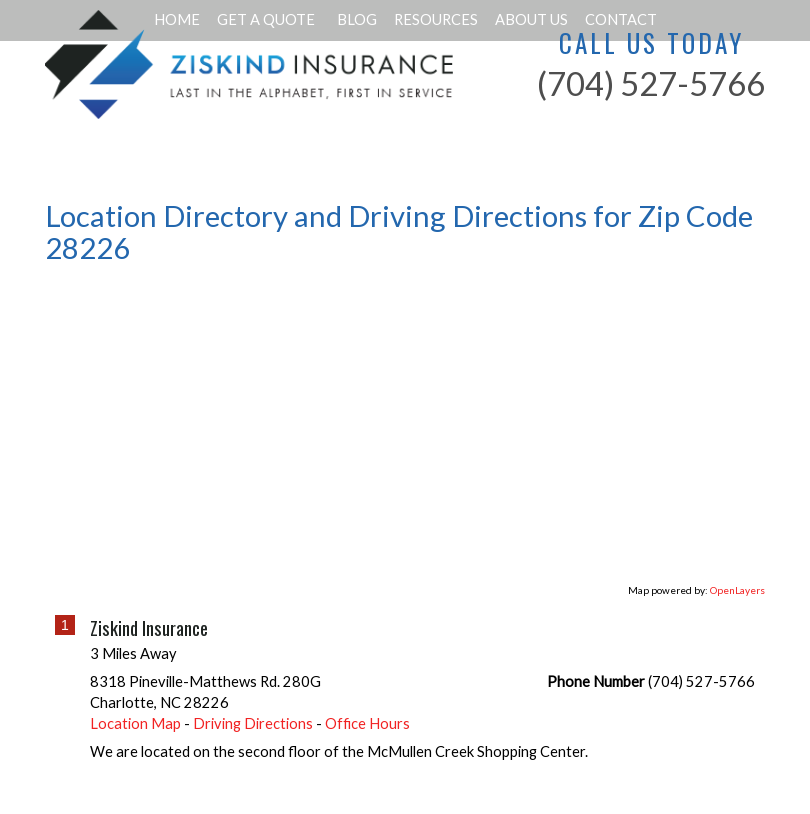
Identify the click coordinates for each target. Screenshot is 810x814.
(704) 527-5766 (651, 83)
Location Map (135, 723)
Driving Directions (253, 723)
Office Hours (367, 723)
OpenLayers (737, 590)
